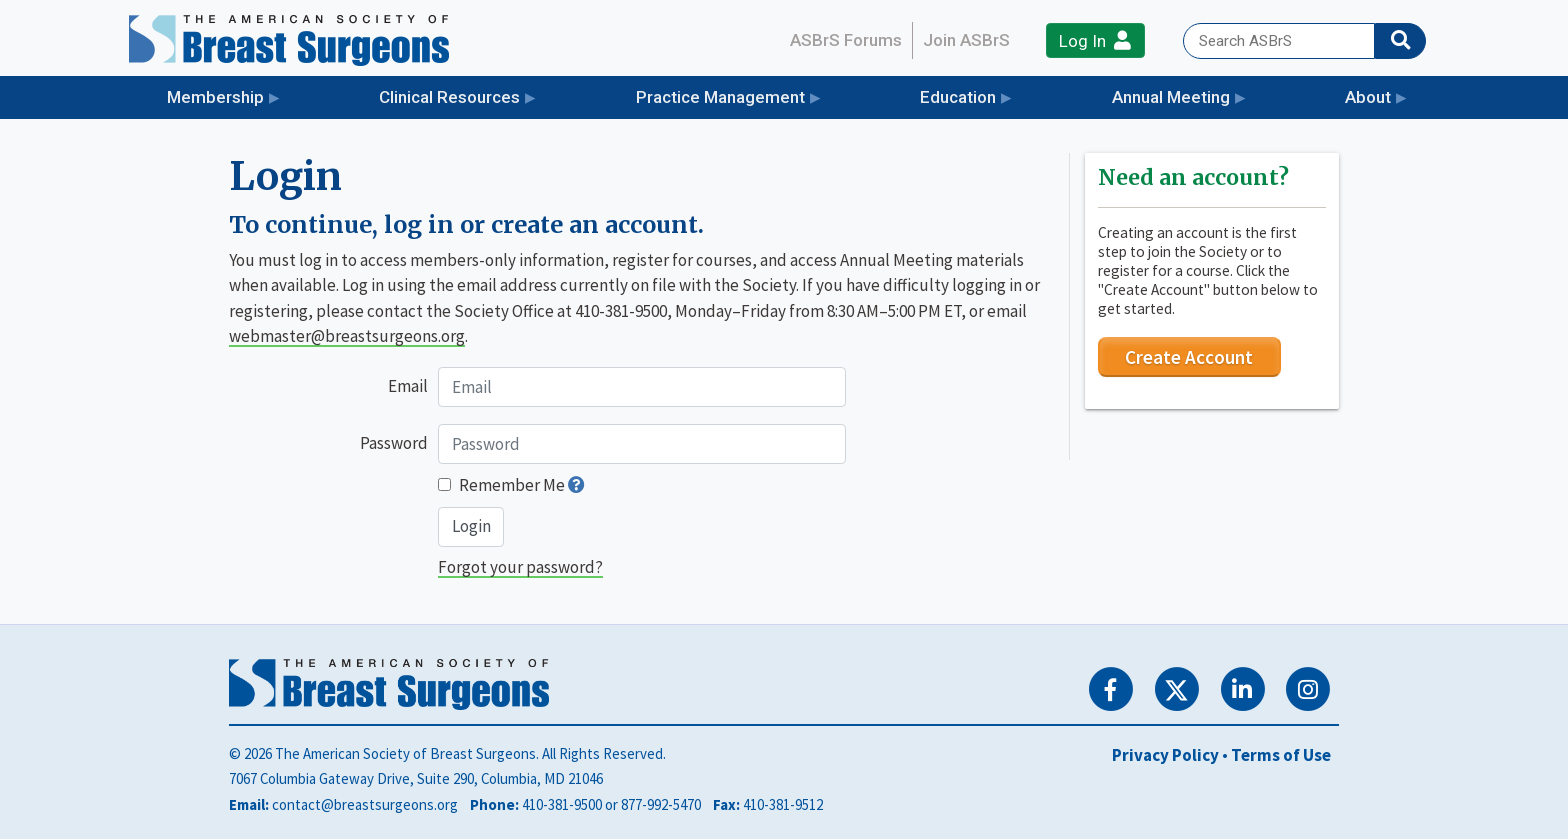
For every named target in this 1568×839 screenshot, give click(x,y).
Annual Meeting (1171, 97)
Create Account (1189, 357)
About (1368, 97)
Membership (215, 97)
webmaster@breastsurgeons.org (347, 336)
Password (394, 443)
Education (958, 97)
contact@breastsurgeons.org (365, 804)
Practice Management (720, 97)
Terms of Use (1281, 755)
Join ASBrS (966, 40)
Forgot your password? (520, 567)
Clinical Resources (449, 97)
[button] (576, 485)
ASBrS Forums (846, 40)
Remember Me (512, 485)
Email (408, 386)
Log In (1095, 40)
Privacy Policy (1165, 755)
